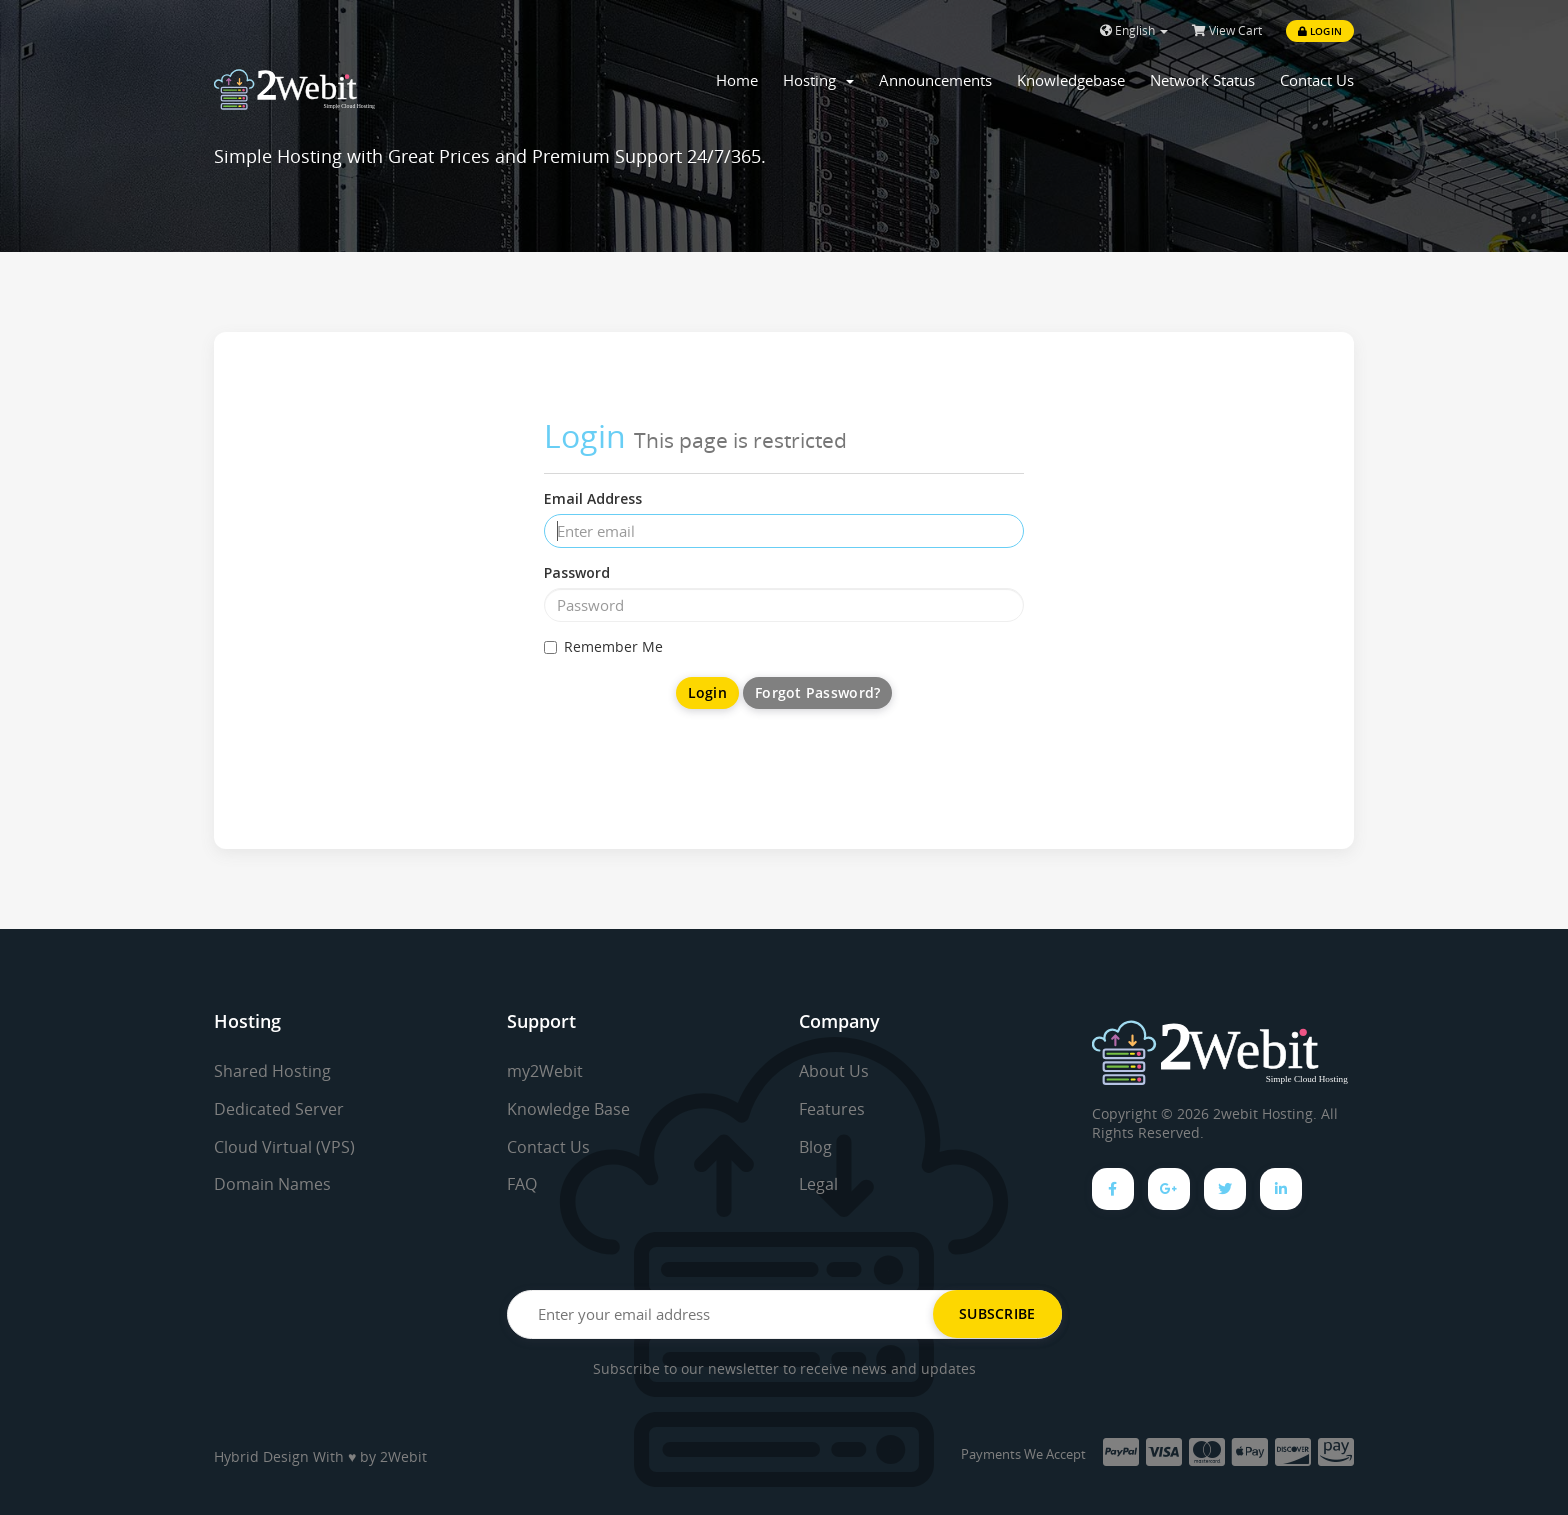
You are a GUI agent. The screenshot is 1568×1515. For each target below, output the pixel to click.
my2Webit (545, 1071)
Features (832, 1109)
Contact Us (1317, 80)
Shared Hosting (272, 1071)
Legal (818, 1184)
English (1134, 30)
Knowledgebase (1071, 80)
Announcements (935, 80)
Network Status (1202, 80)
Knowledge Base (568, 1109)
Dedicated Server (279, 1109)
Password (577, 572)
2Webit (403, 1456)
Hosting (818, 80)
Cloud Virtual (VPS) (284, 1147)
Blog (815, 1147)
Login (1320, 31)
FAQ (522, 1184)
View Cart (1227, 30)
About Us (834, 1071)
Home (737, 80)
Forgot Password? (817, 692)
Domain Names (272, 1184)
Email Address (593, 498)
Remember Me (603, 646)
